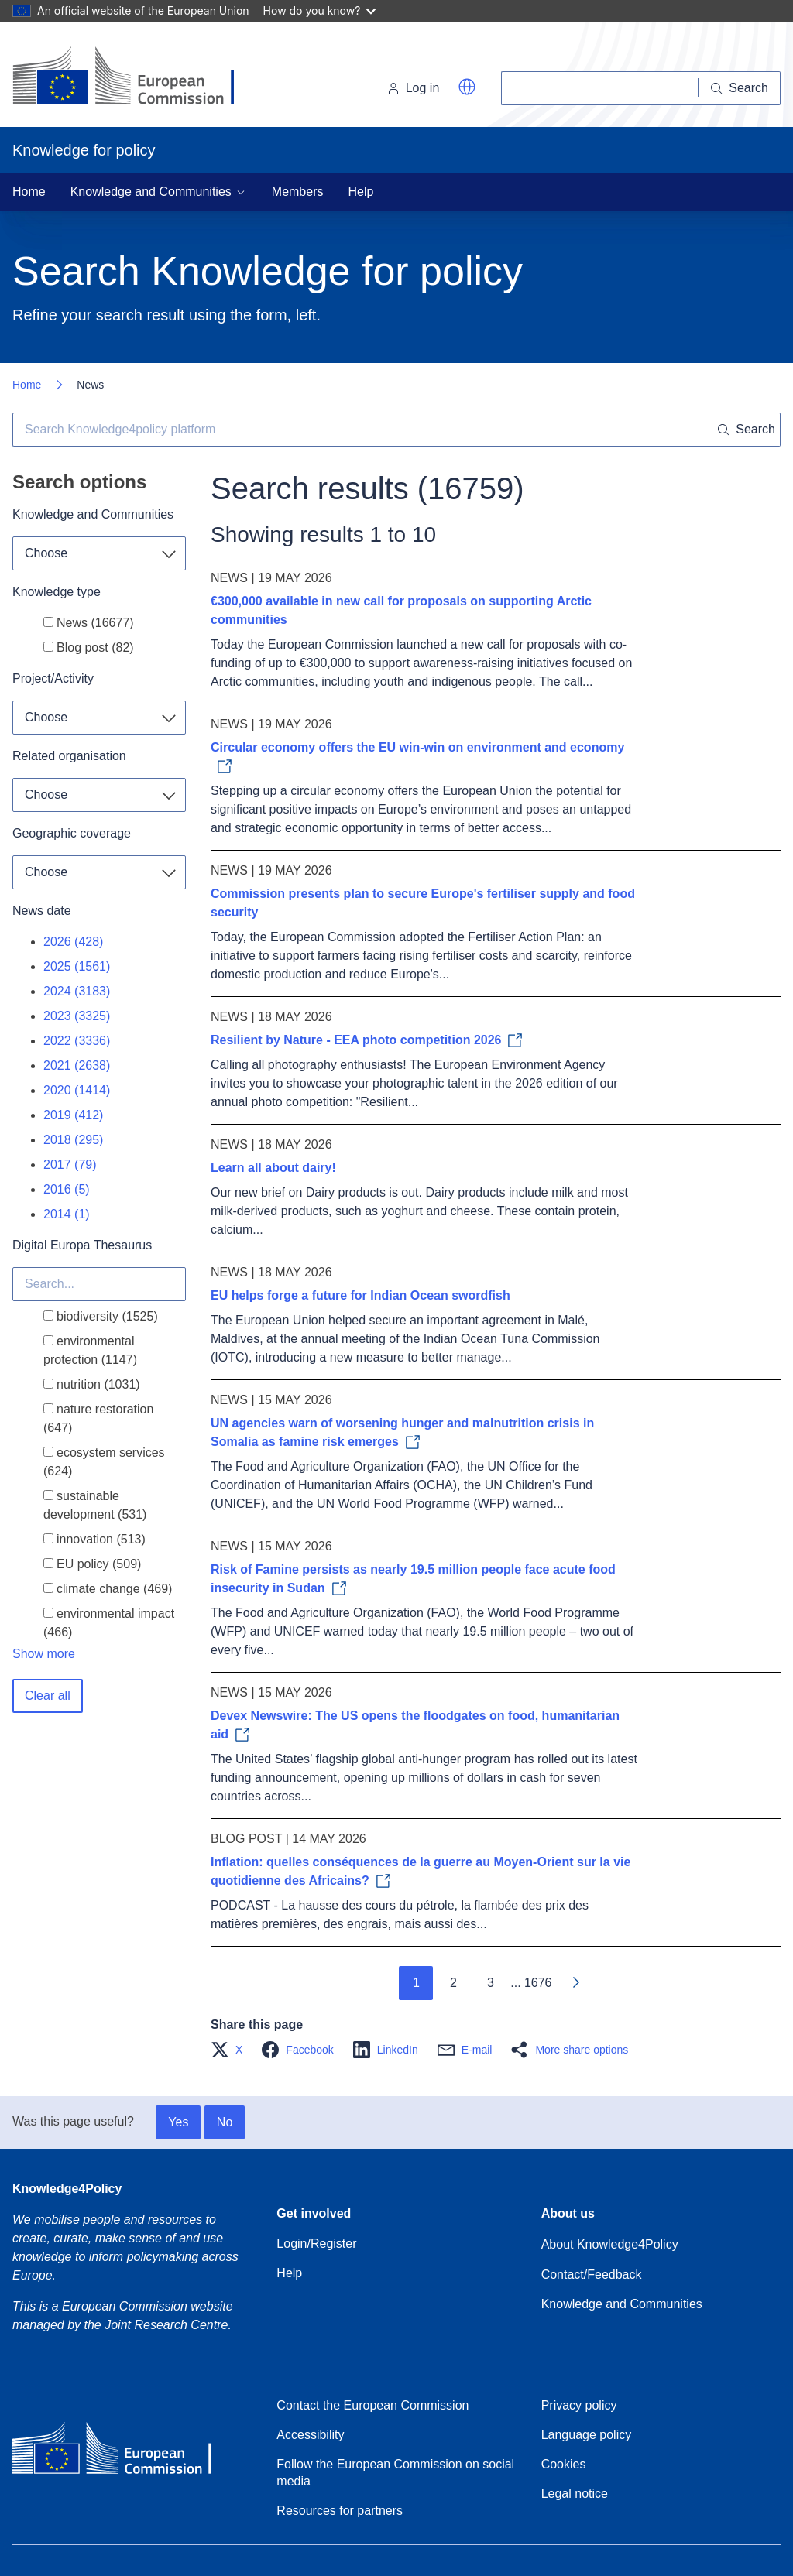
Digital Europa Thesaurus (82, 1245)
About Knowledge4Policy (609, 2244)
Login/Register (316, 2243)
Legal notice (574, 2493)
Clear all (47, 1695)
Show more (43, 1653)
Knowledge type (56, 591)
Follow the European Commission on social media (395, 2473)
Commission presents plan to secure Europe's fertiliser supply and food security (423, 903)
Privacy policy (579, 2405)
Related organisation (69, 755)
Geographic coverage (71, 833)
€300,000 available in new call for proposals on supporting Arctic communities (401, 610)
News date (41, 910)
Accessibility (310, 2434)
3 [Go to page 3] (490, 1982)
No (224, 2122)
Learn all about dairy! (273, 1167)
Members (298, 191)
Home (29, 191)
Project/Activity (53, 678)
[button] (467, 86)
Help (361, 191)
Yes (178, 2122)
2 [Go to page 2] (453, 1982)
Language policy (586, 2434)
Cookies (563, 2464)
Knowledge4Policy (67, 2188)
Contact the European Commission (372, 2405)
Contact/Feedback (591, 2274)
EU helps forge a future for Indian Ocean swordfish (360, 1295)
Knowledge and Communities (92, 514)
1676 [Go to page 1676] (538, 1982)
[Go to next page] (575, 1983)
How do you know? (319, 10)
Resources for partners (339, 2510)
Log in (413, 87)
